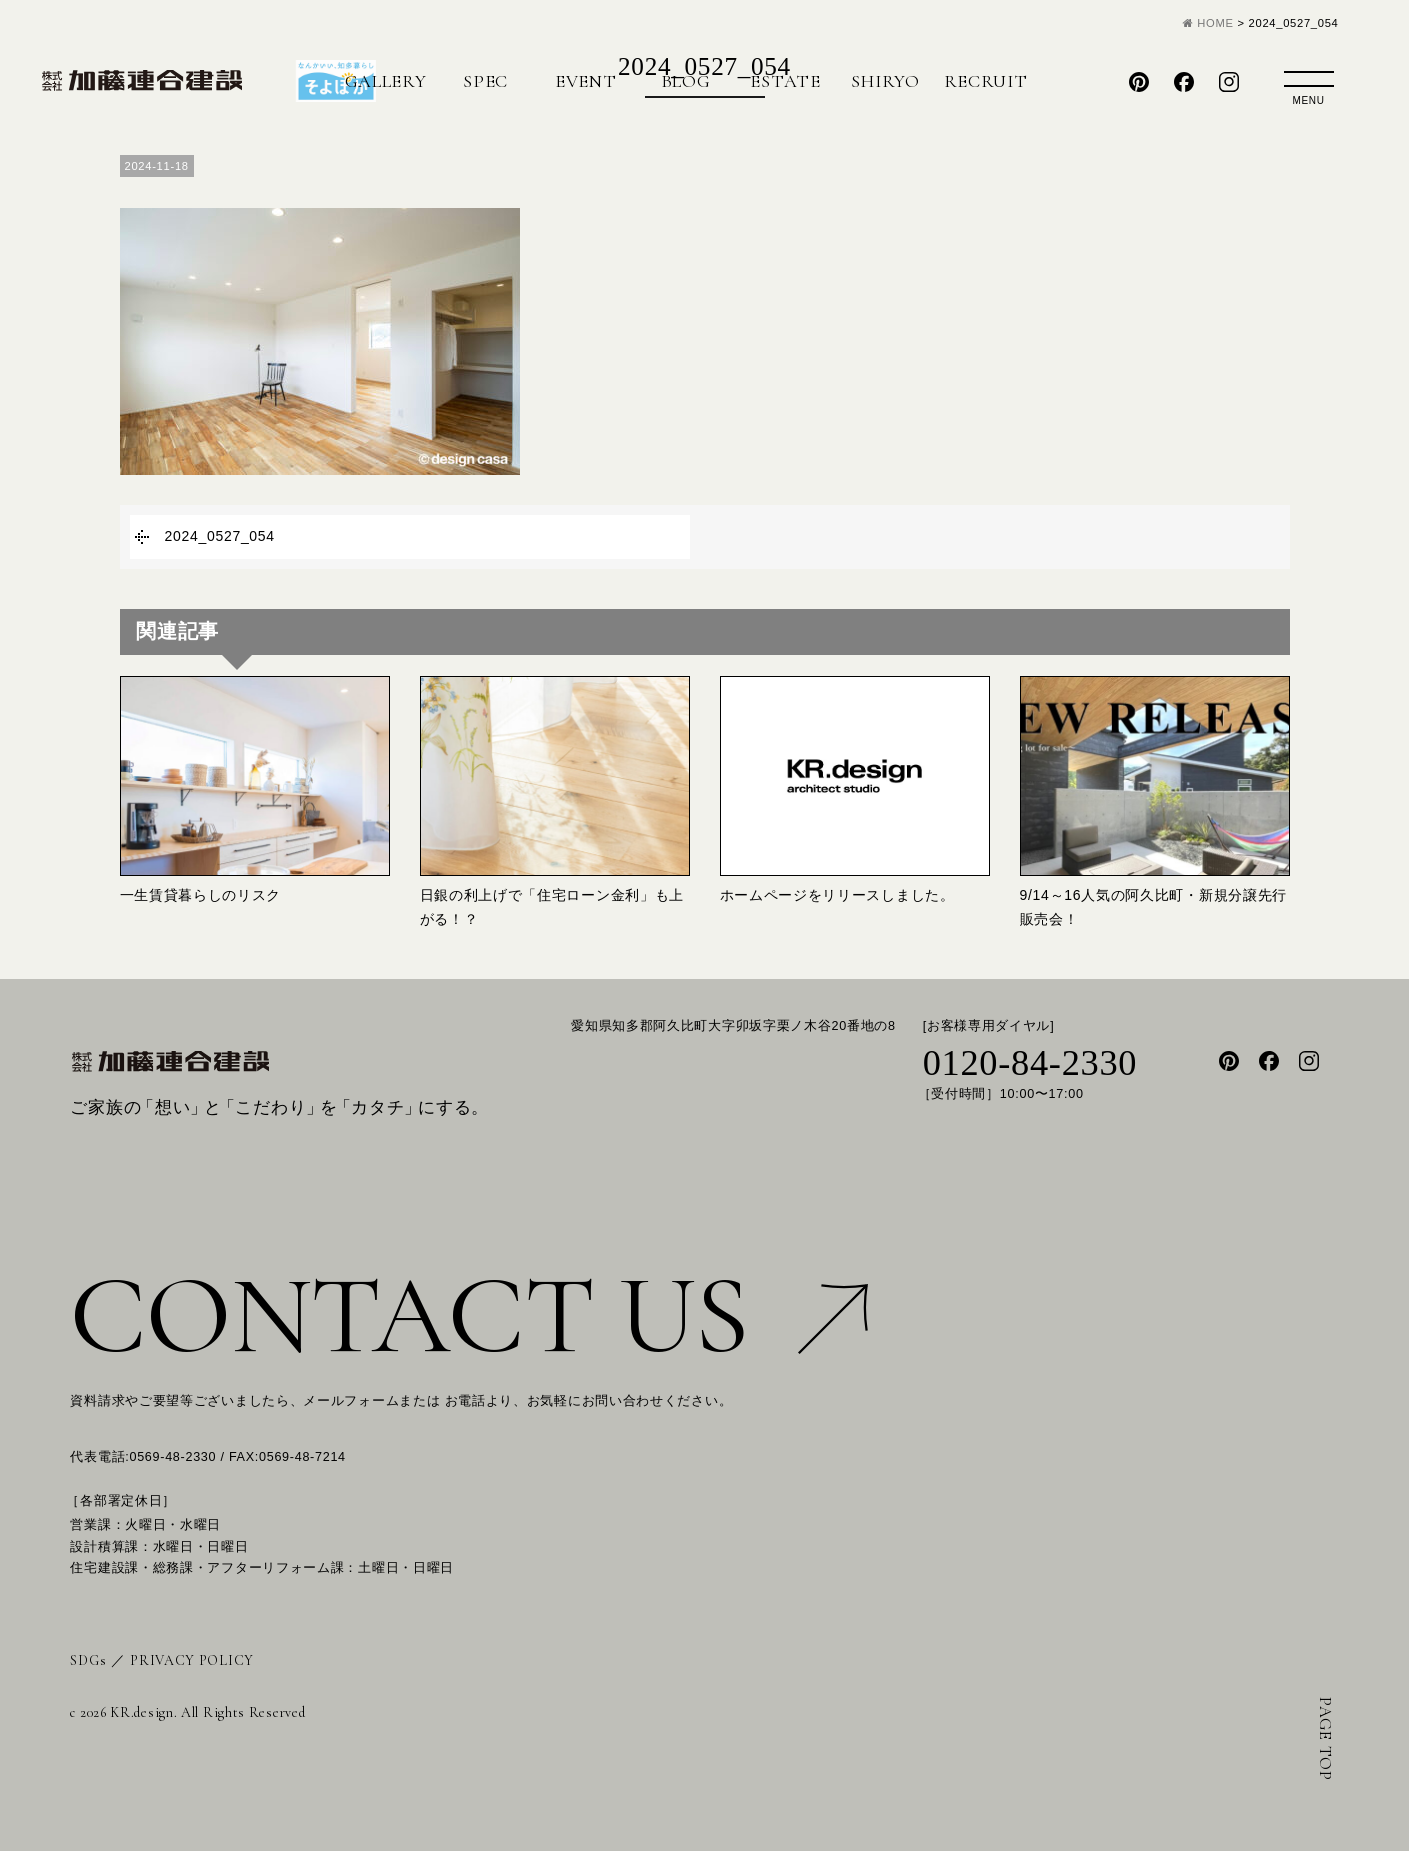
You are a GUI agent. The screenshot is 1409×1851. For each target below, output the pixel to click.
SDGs (88, 1660)
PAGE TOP (1325, 1739)
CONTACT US (469, 1315)
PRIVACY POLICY (192, 1660)
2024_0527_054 (220, 536)
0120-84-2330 (1030, 1063)
